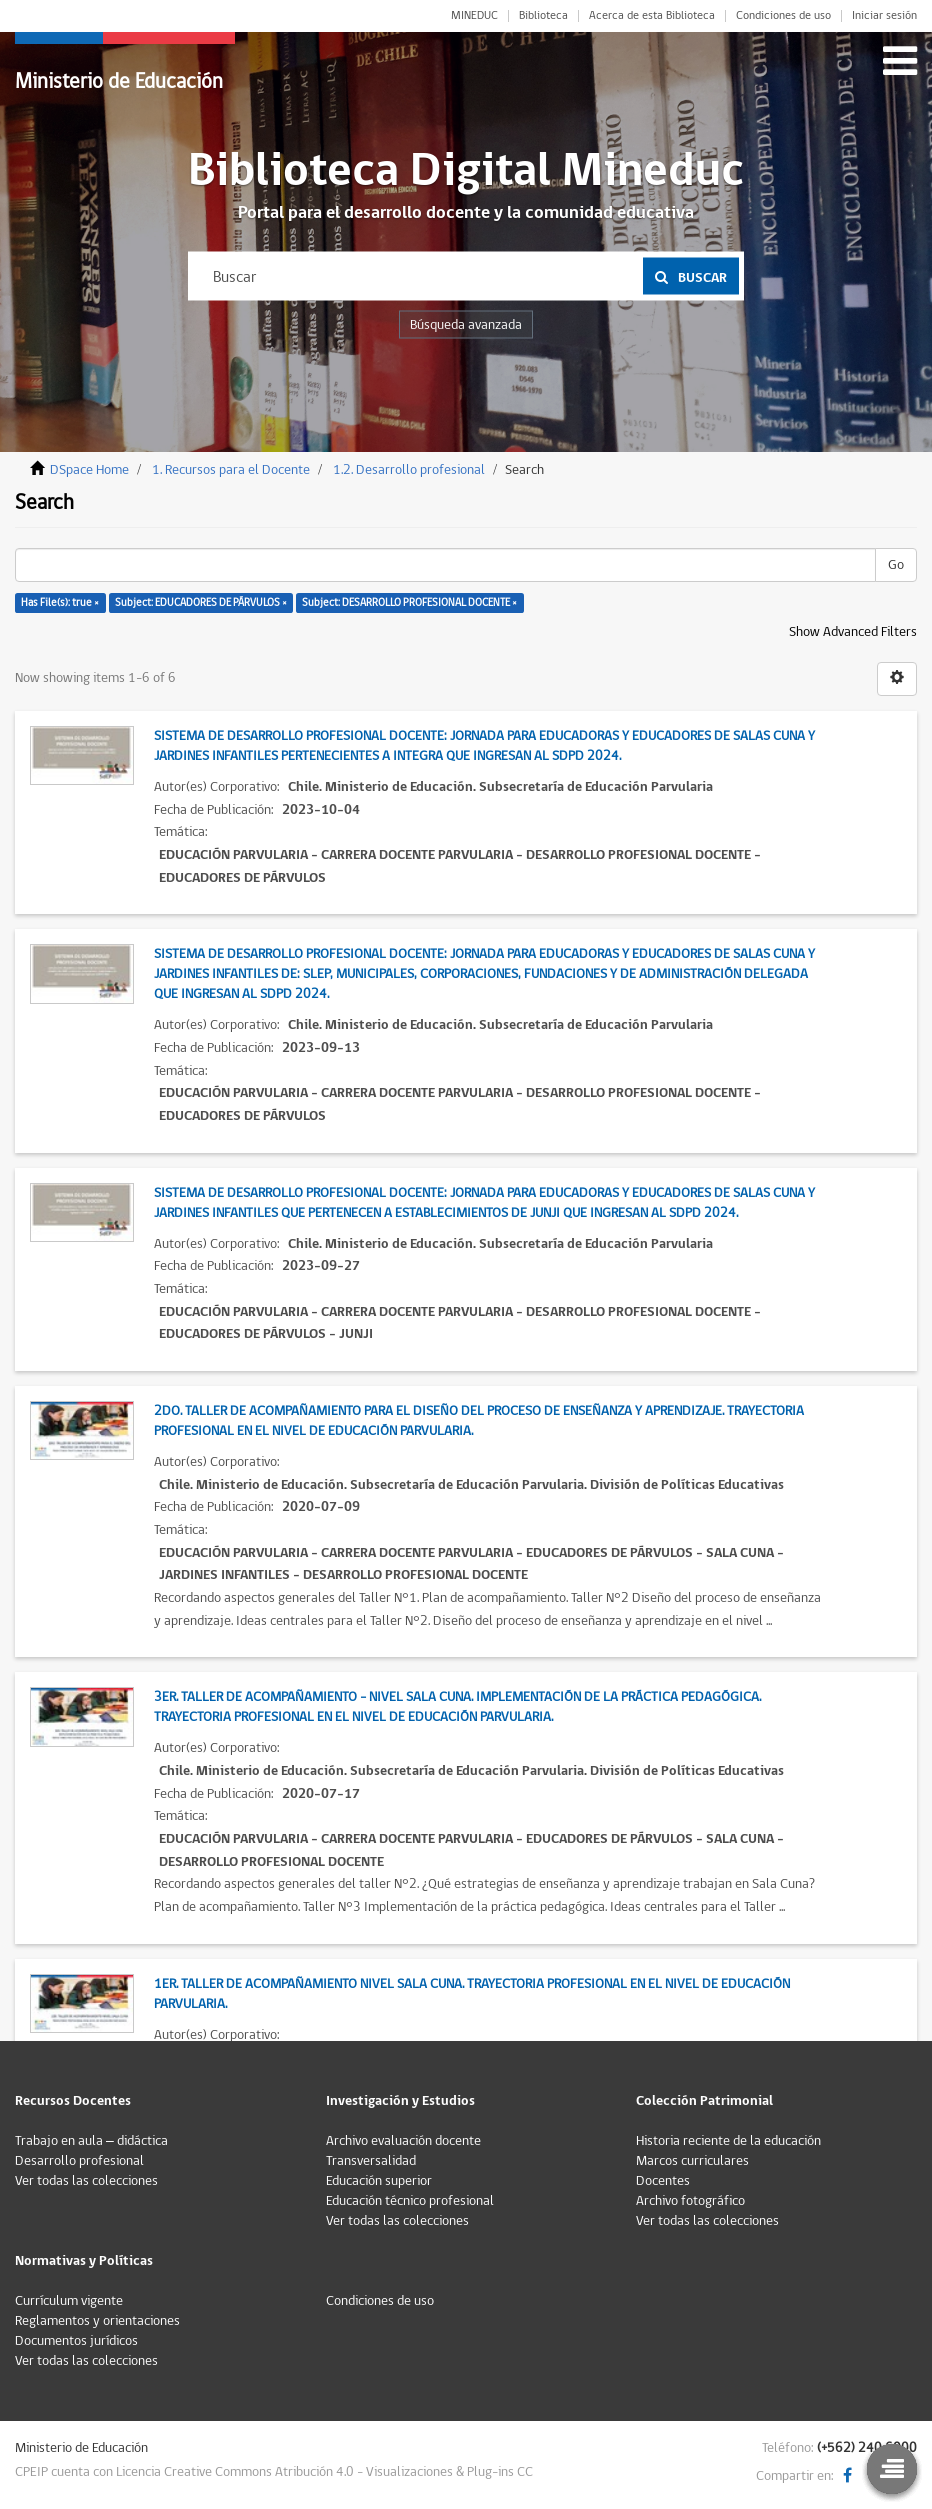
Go (896, 565)
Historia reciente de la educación (728, 2141)
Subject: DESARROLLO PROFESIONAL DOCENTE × (409, 602)
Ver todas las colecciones (86, 2181)
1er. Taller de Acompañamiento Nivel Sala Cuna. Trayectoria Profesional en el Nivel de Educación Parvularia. (472, 1994)
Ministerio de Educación (119, 81)
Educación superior (379, 2181)
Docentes (663, 2181)
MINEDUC (474, 16)
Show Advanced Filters (853, 632)
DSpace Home (89, 470)
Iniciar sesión (884, 16)
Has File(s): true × (60, 602)
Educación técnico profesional (410, 2201)
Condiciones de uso (783, 16)
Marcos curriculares (692, 2161)
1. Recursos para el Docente (231, 470)
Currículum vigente (69, 2301)
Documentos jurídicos (76, 2341)
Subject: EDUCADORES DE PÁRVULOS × (201, 602)
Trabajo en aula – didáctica (91, 2141)
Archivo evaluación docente (403, 2141)
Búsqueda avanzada (466, 325)
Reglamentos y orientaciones (97, 2321)
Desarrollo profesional (79, 2161)
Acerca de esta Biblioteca (652, 16)
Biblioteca (543, 16)
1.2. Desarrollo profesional (409, 470)
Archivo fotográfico (690, 2201)
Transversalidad (371, 2161)
